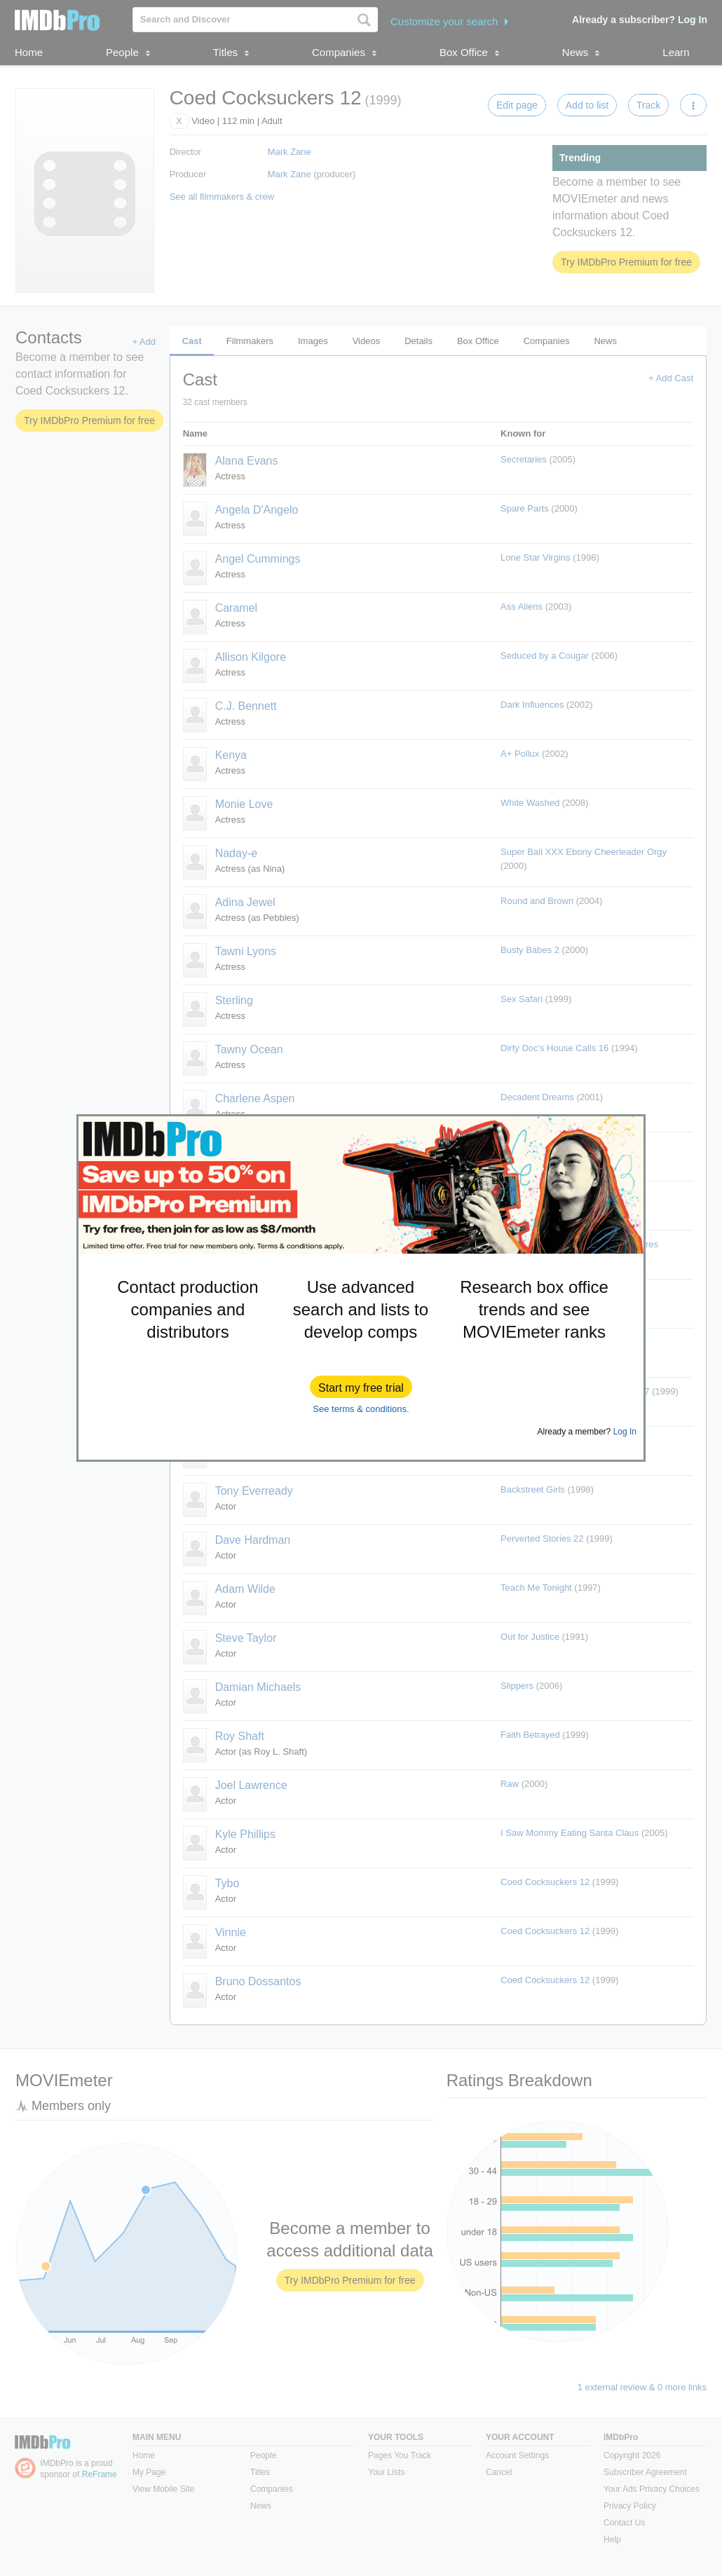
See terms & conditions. (361, 1409)
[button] (361, 1386)
